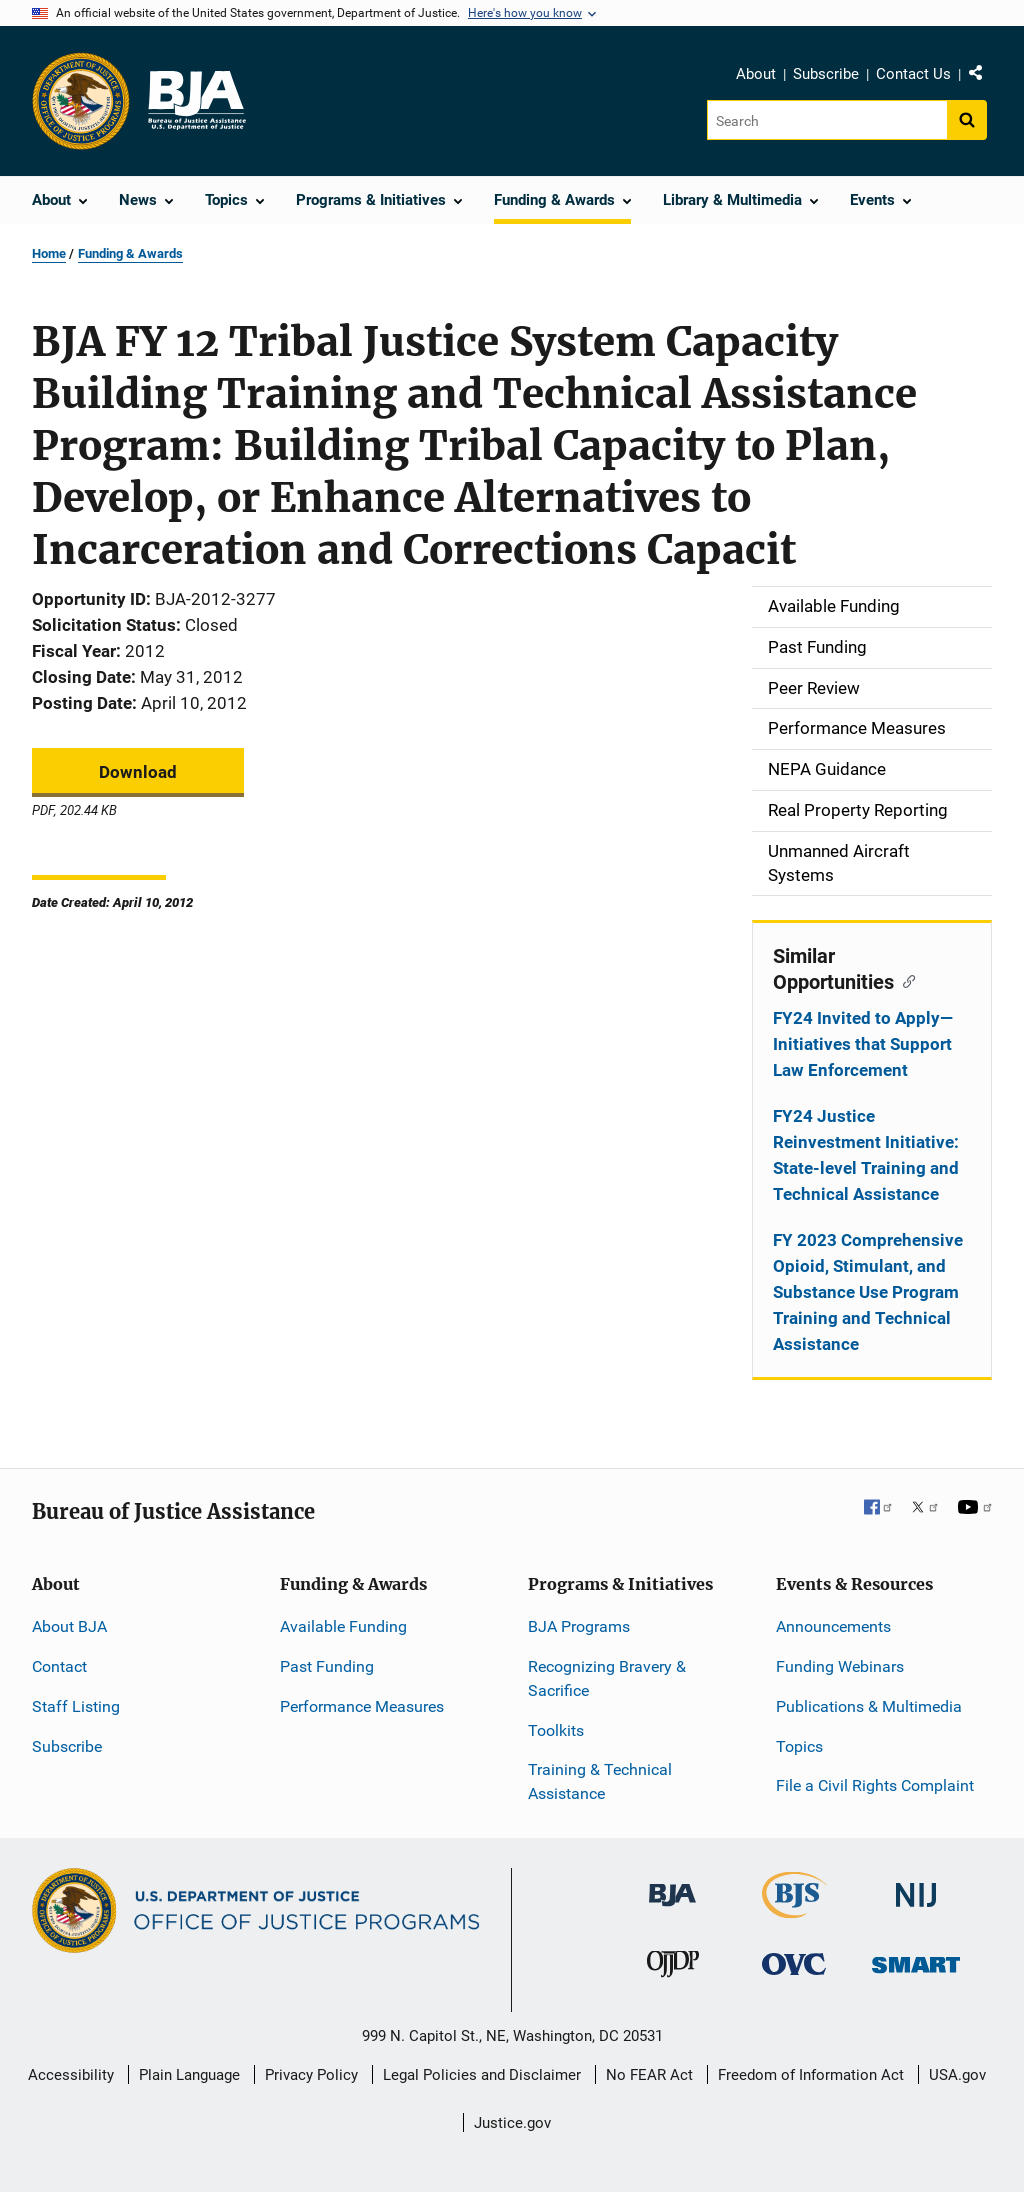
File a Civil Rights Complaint (875, 1785)
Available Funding (343, 1626)
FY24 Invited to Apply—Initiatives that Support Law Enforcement (863, 1044)
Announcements (833, 1626)
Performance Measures (362, 1706)
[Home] (196, 101)
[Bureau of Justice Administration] (672, 1885)
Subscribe (826, 74)
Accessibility (71, 2075)
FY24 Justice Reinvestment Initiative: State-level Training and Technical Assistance (866, 1155)
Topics (799, 1746)
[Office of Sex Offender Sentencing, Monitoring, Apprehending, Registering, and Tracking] (916, 1958)
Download (138, 772)
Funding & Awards (130, 253)
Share (983, 77)
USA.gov (957, 2075)
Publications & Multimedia (869, 1706)
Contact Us (913, 74)
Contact (59, 1666)
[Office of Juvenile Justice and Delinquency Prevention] (673, 1967)
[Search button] (967, 120)
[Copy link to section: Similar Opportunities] (904, 980)
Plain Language (189, 2075)
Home (49, 253)
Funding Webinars (840, 1666)
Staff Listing (76, 1706)
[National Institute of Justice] (916, 1886)
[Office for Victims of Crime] (794, 1962)
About (756, 74)
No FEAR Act (649, 2075)
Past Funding (327, 1666)
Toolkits (556, 1730)
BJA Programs (579, 1626)
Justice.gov (512, 2123)
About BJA (69, 1626)
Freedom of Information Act (811, 2075)
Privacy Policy (311, 2075)
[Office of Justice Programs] (81, 101)
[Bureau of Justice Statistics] (794, 1909)
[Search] (828, 120)
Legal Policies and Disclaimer (482, 2075)
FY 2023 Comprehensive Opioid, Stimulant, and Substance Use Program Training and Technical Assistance (868, 1292)
